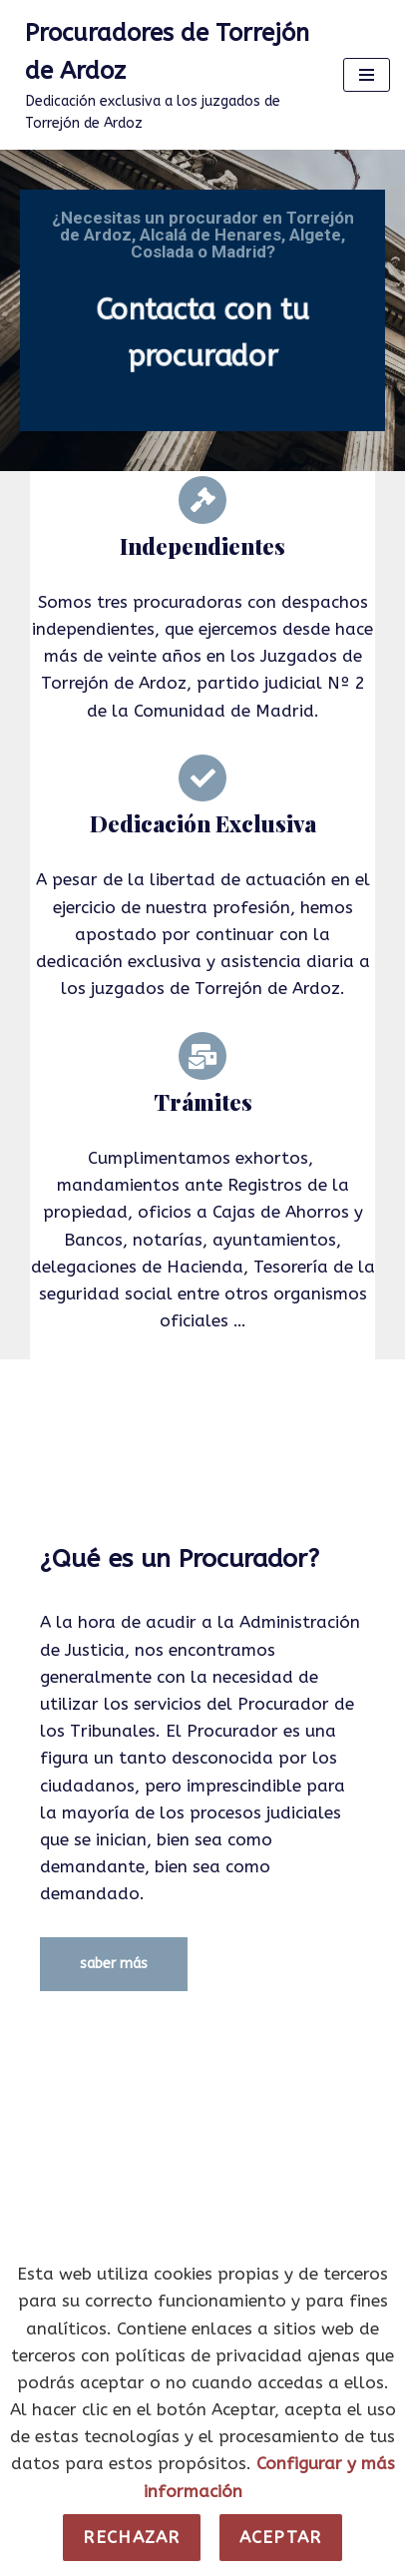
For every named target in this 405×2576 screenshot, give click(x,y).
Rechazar (131, 2537)
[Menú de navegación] (366, 75)
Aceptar (280, 2537)
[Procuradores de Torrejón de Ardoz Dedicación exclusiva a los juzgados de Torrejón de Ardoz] (164, 75)
